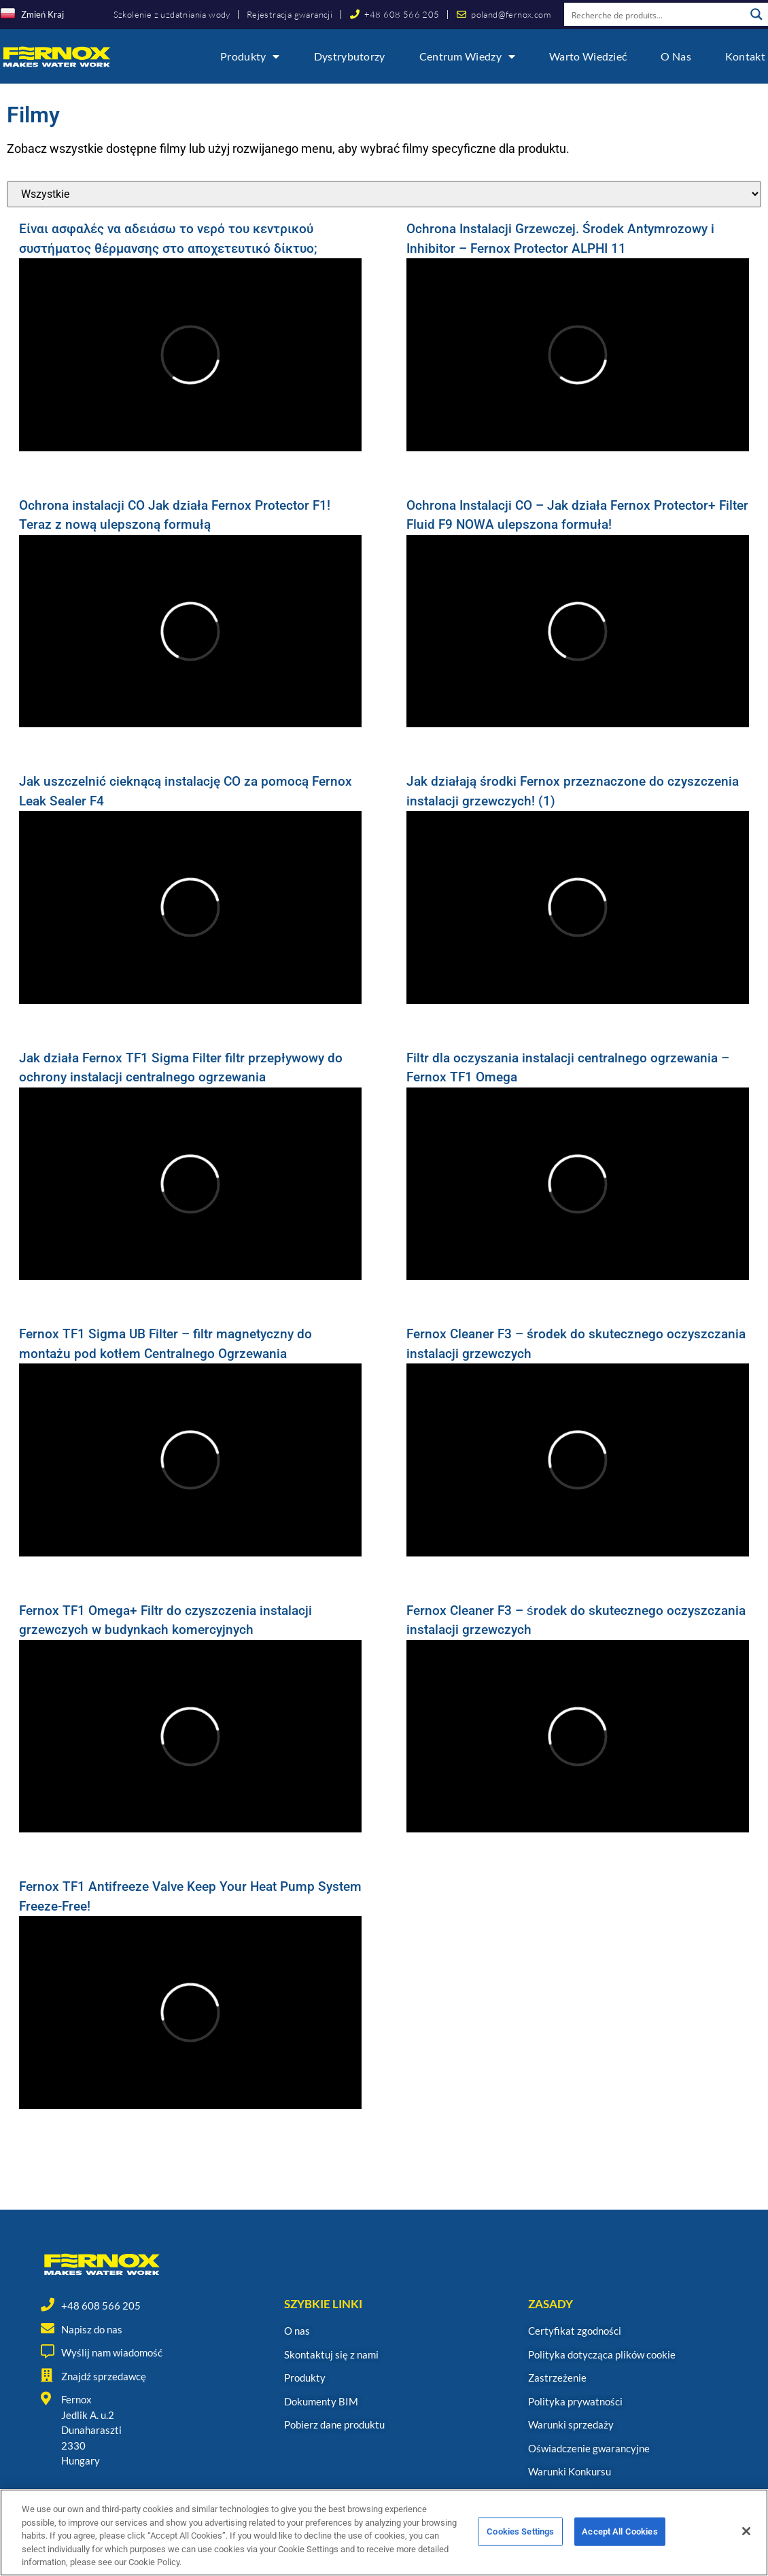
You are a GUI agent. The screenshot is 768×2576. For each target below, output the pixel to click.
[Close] (746, 2536)
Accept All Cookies (619, 2536)
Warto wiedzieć (588, 56)
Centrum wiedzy (467, 56)
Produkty (250, 56)
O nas (676, 56)
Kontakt (745, 56)
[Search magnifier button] (756, 14)
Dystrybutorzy (349, 56)
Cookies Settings (520, 2536)
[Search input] (655, 14)
